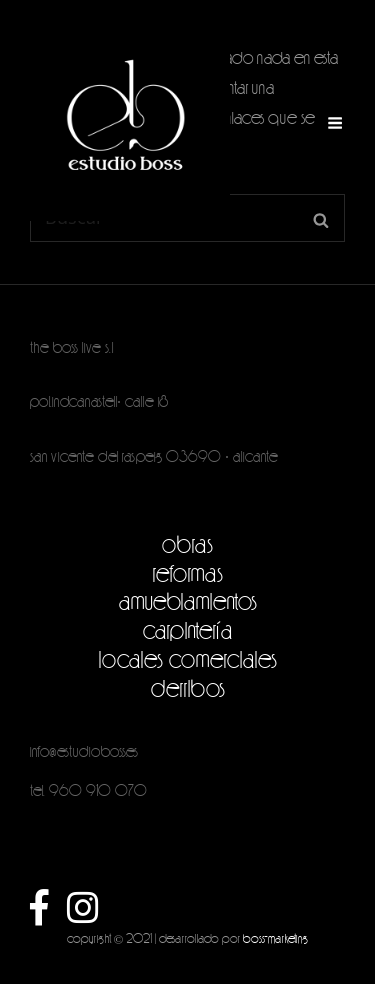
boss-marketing (275, 938)
